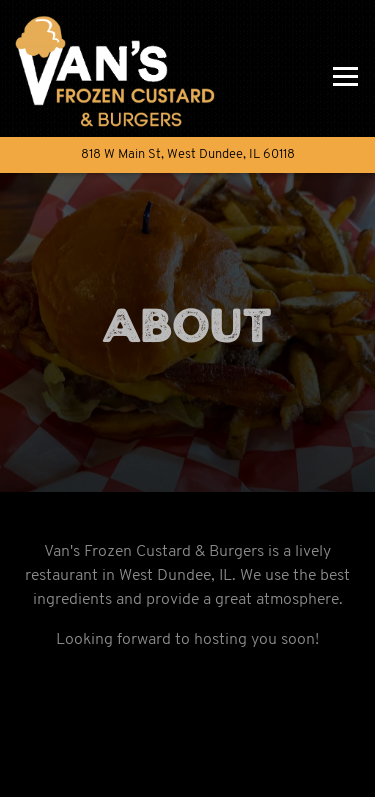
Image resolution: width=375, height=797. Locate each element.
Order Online (249, 772)
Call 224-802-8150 (188, 724)
